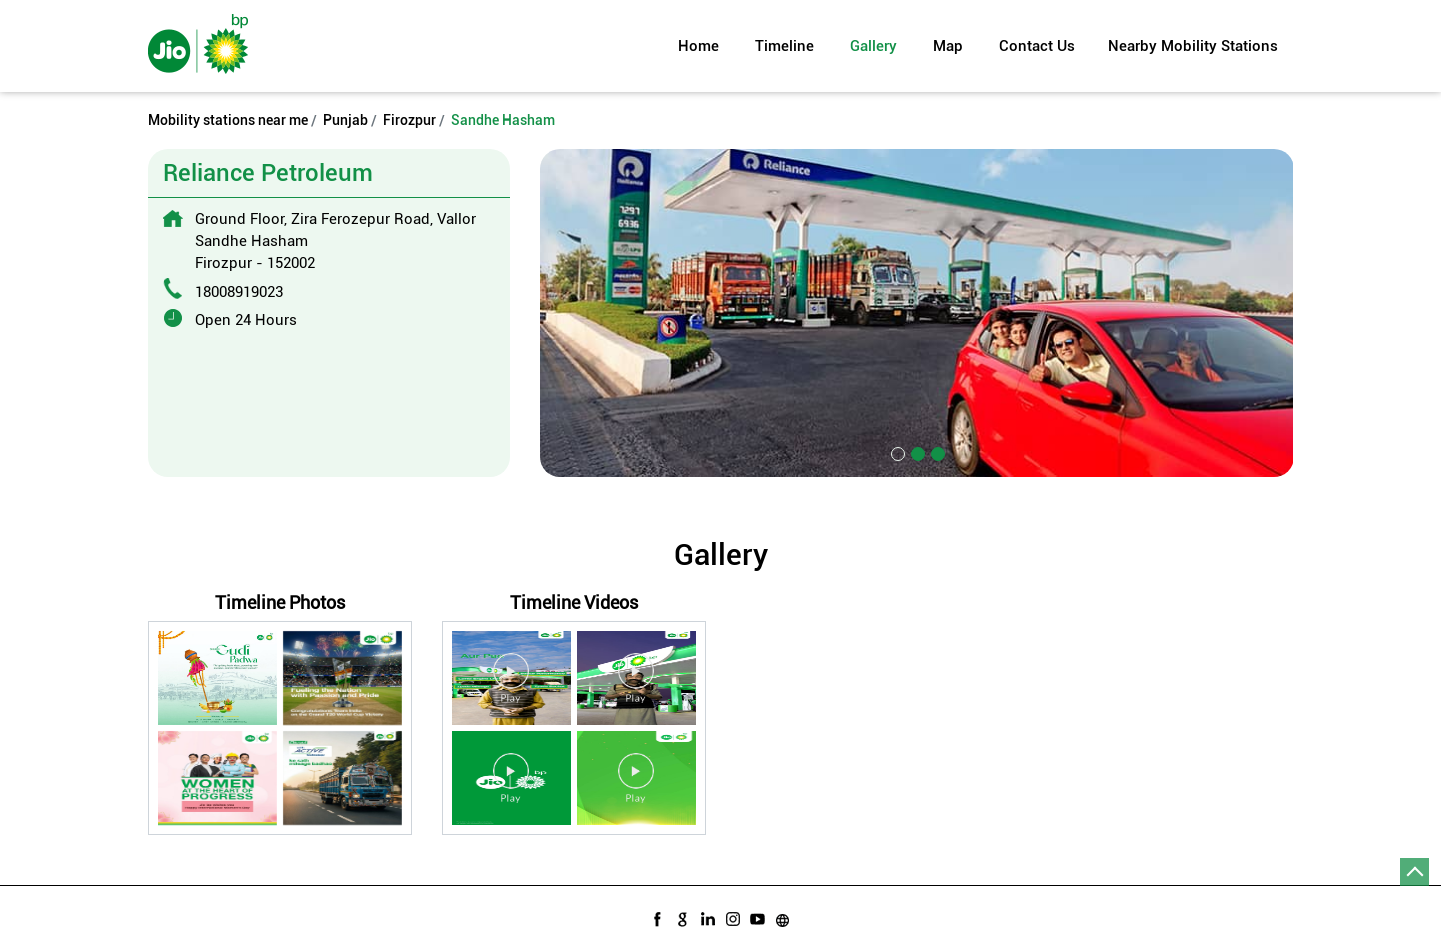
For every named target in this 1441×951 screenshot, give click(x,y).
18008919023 (239, 292)
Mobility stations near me (228, 120)
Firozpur (409, 120)
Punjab (345, 120)
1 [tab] (896, 452)
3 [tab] (936, 452)
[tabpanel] (917, 312)
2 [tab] (916, 452)
